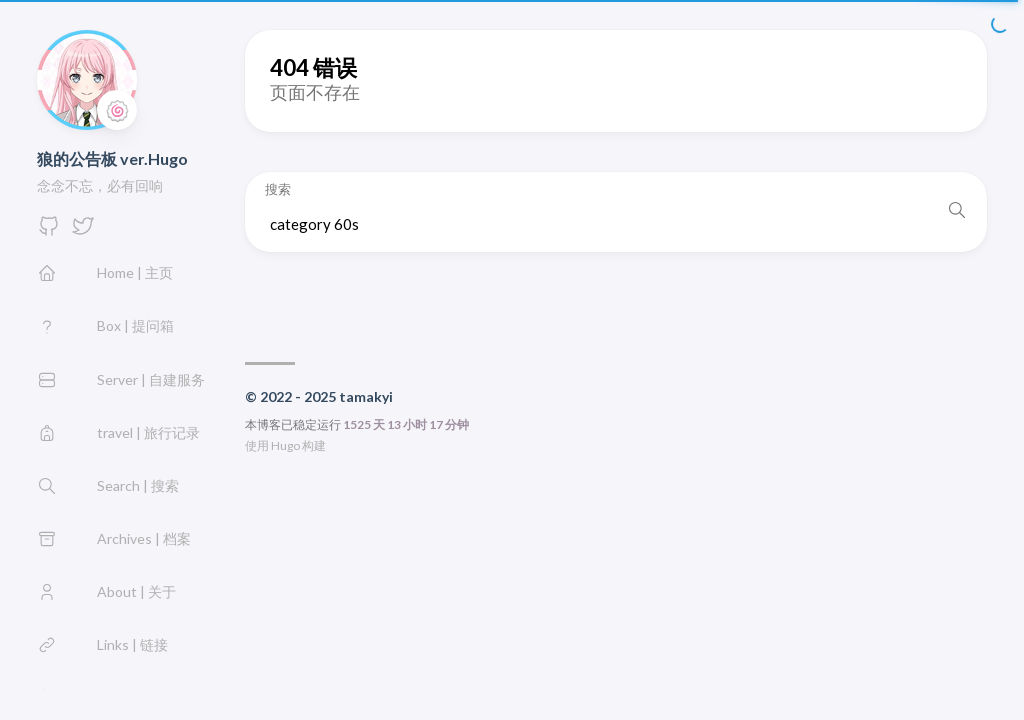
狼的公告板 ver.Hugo (112, 158)
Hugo (285, 445)
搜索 (278, 189)
